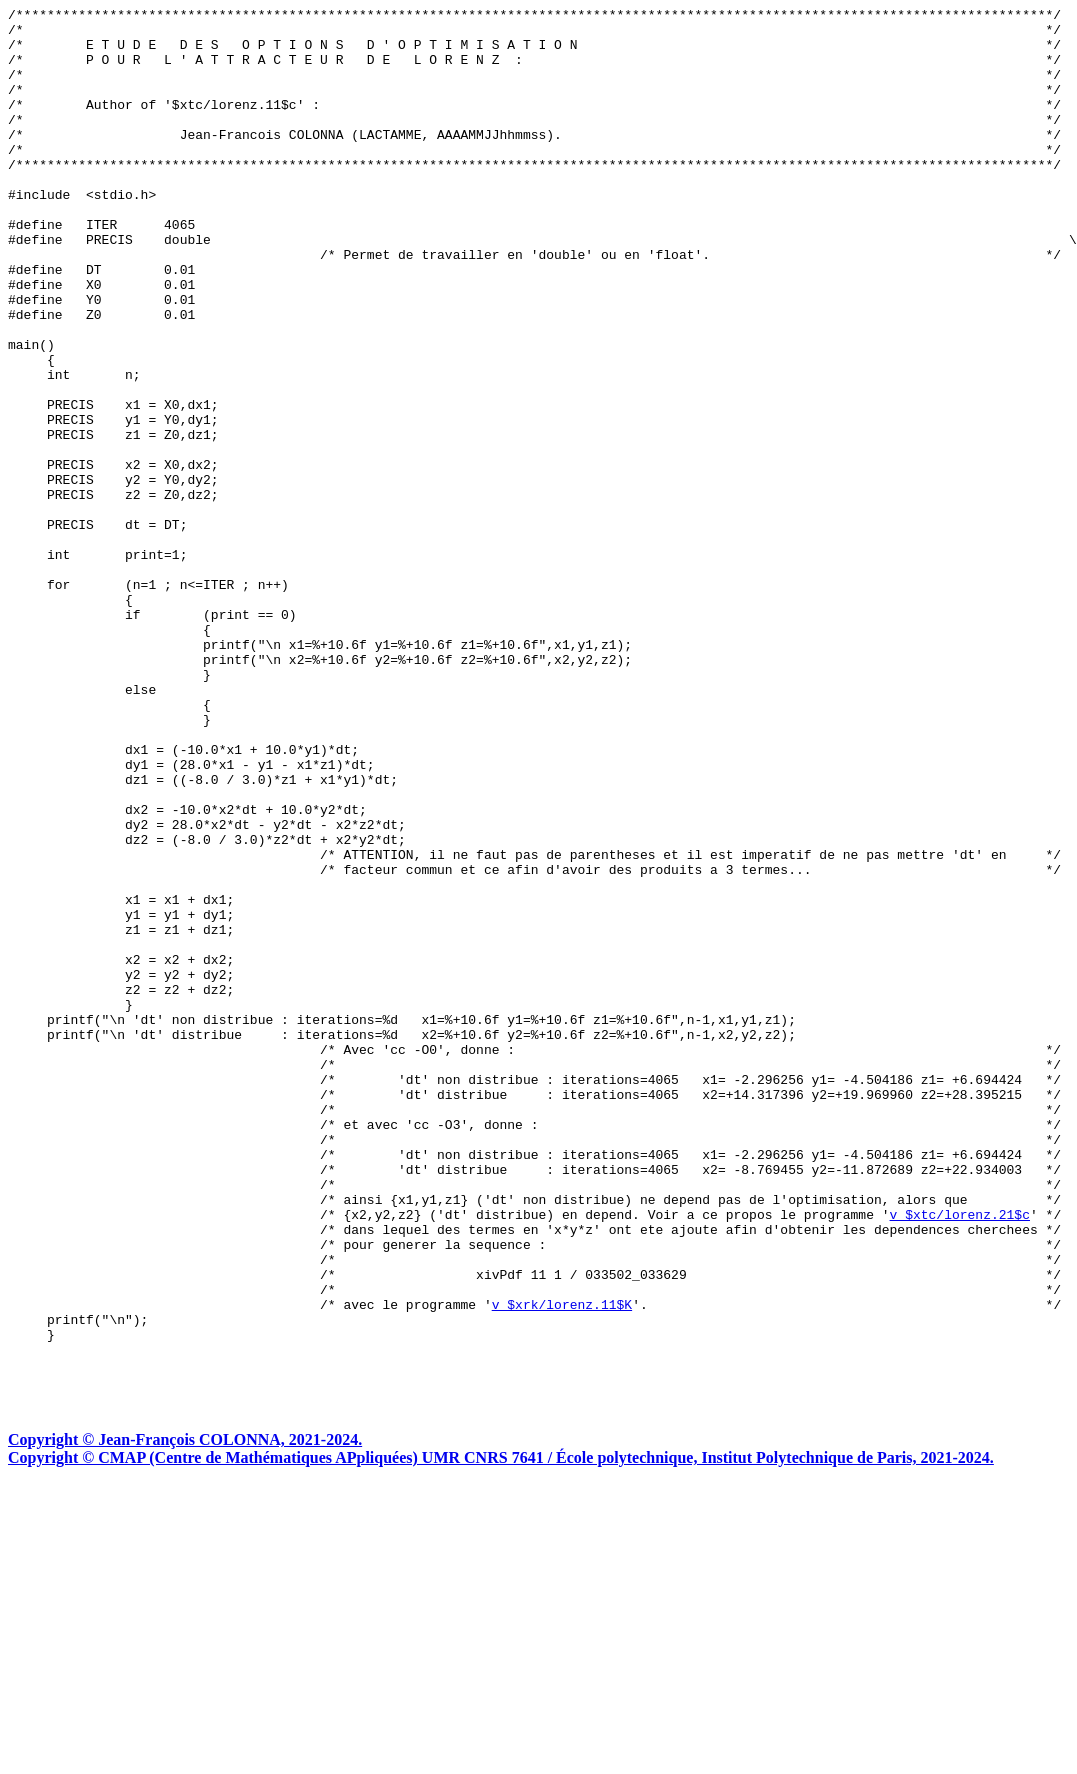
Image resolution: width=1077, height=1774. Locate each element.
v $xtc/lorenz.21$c (959, 1457)
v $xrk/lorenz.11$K (562, 1565)
